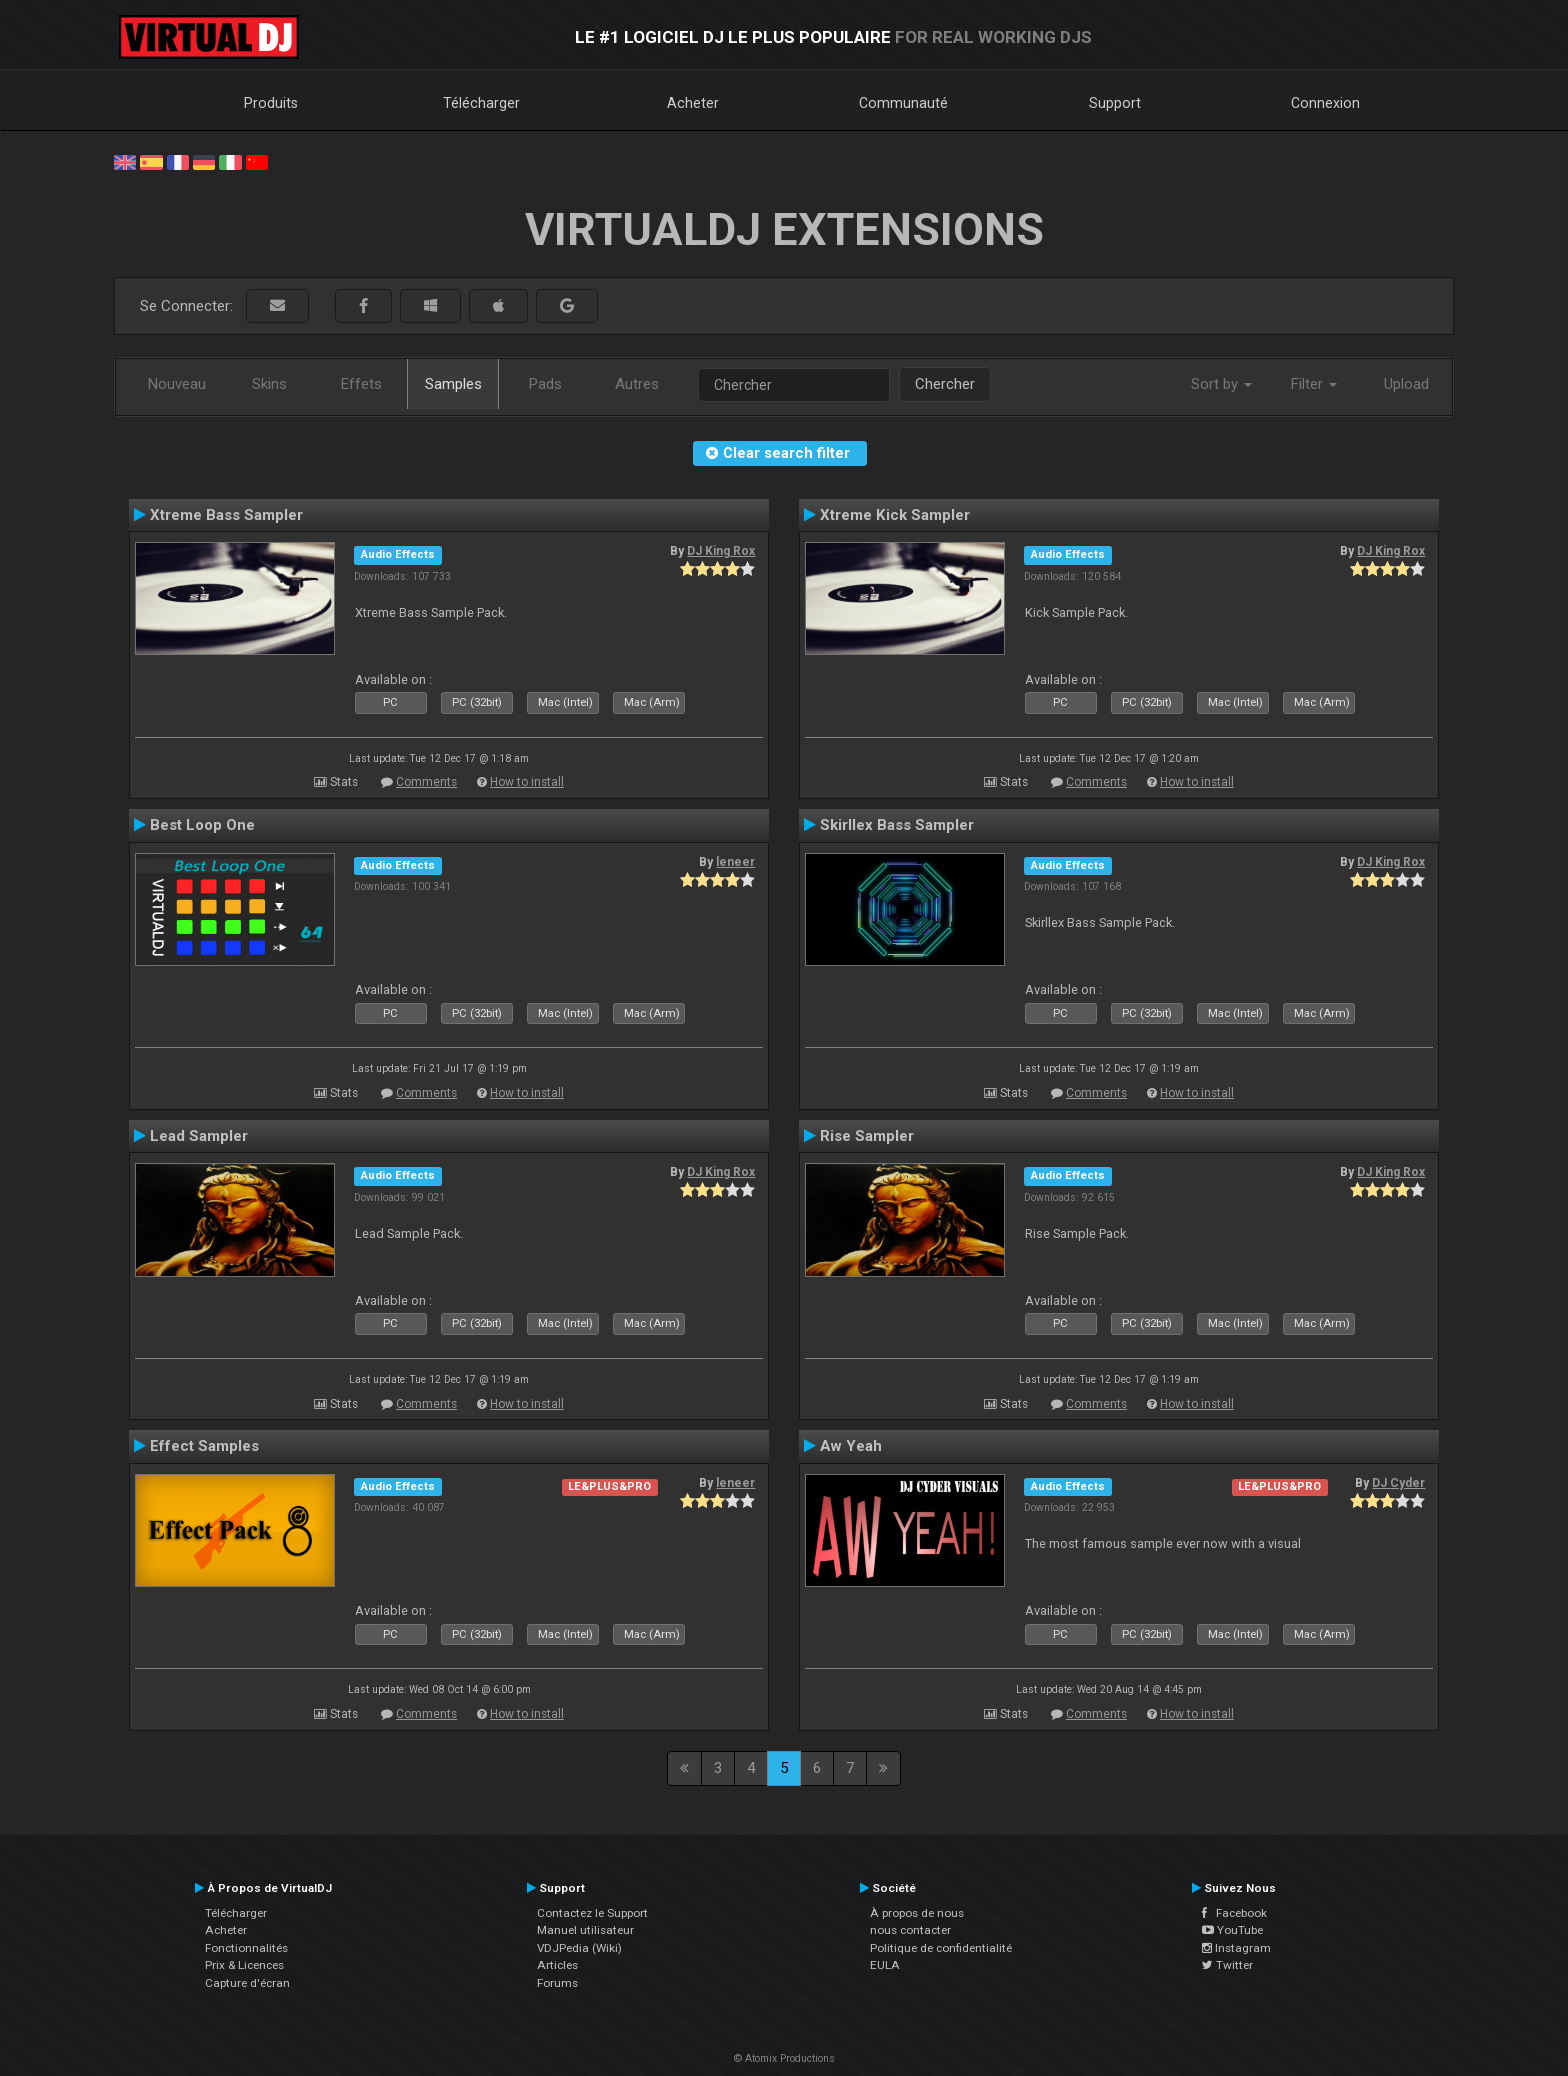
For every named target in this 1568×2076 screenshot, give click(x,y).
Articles (557, 1965)
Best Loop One (202, 825)
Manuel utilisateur (585, 1930)
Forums (557, 1983)
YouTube (1232, 1930)
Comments (426, 782)
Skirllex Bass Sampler (897, 825)
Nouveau (177, 384)
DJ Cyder (1398, 1483)
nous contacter (910, 1930)
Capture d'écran (247, 1983)
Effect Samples (204, 1446)
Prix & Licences (244, 1965)
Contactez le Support (592, 1913)
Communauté (903, 103)
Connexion (1325, 103)
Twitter (1227, 1965)
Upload (1406, 384)
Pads (545, 384)
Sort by (1221, 384)
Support (1115, 103)
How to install (527, 782)
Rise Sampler (867, 1136)
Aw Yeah (851, 1446)
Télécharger (481, 103)
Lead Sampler (199, 1136)
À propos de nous (917, 1913)
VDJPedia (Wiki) (579, 1948)
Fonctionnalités (246, 1948)
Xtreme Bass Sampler (226, 515)
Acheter (693, 103)
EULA (885, 1965)
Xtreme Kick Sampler (895, 515)
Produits (271, 103)
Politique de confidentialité (941, 1948)
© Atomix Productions (784, 2058)
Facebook (1234, 1913)
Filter (1314, 384)
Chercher (945, 384)
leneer (735, 862)
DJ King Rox (721, 551)
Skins (269, 384)
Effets (361, 384)
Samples (453, 384)
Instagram (1236, 1948)
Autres (637, 384)
